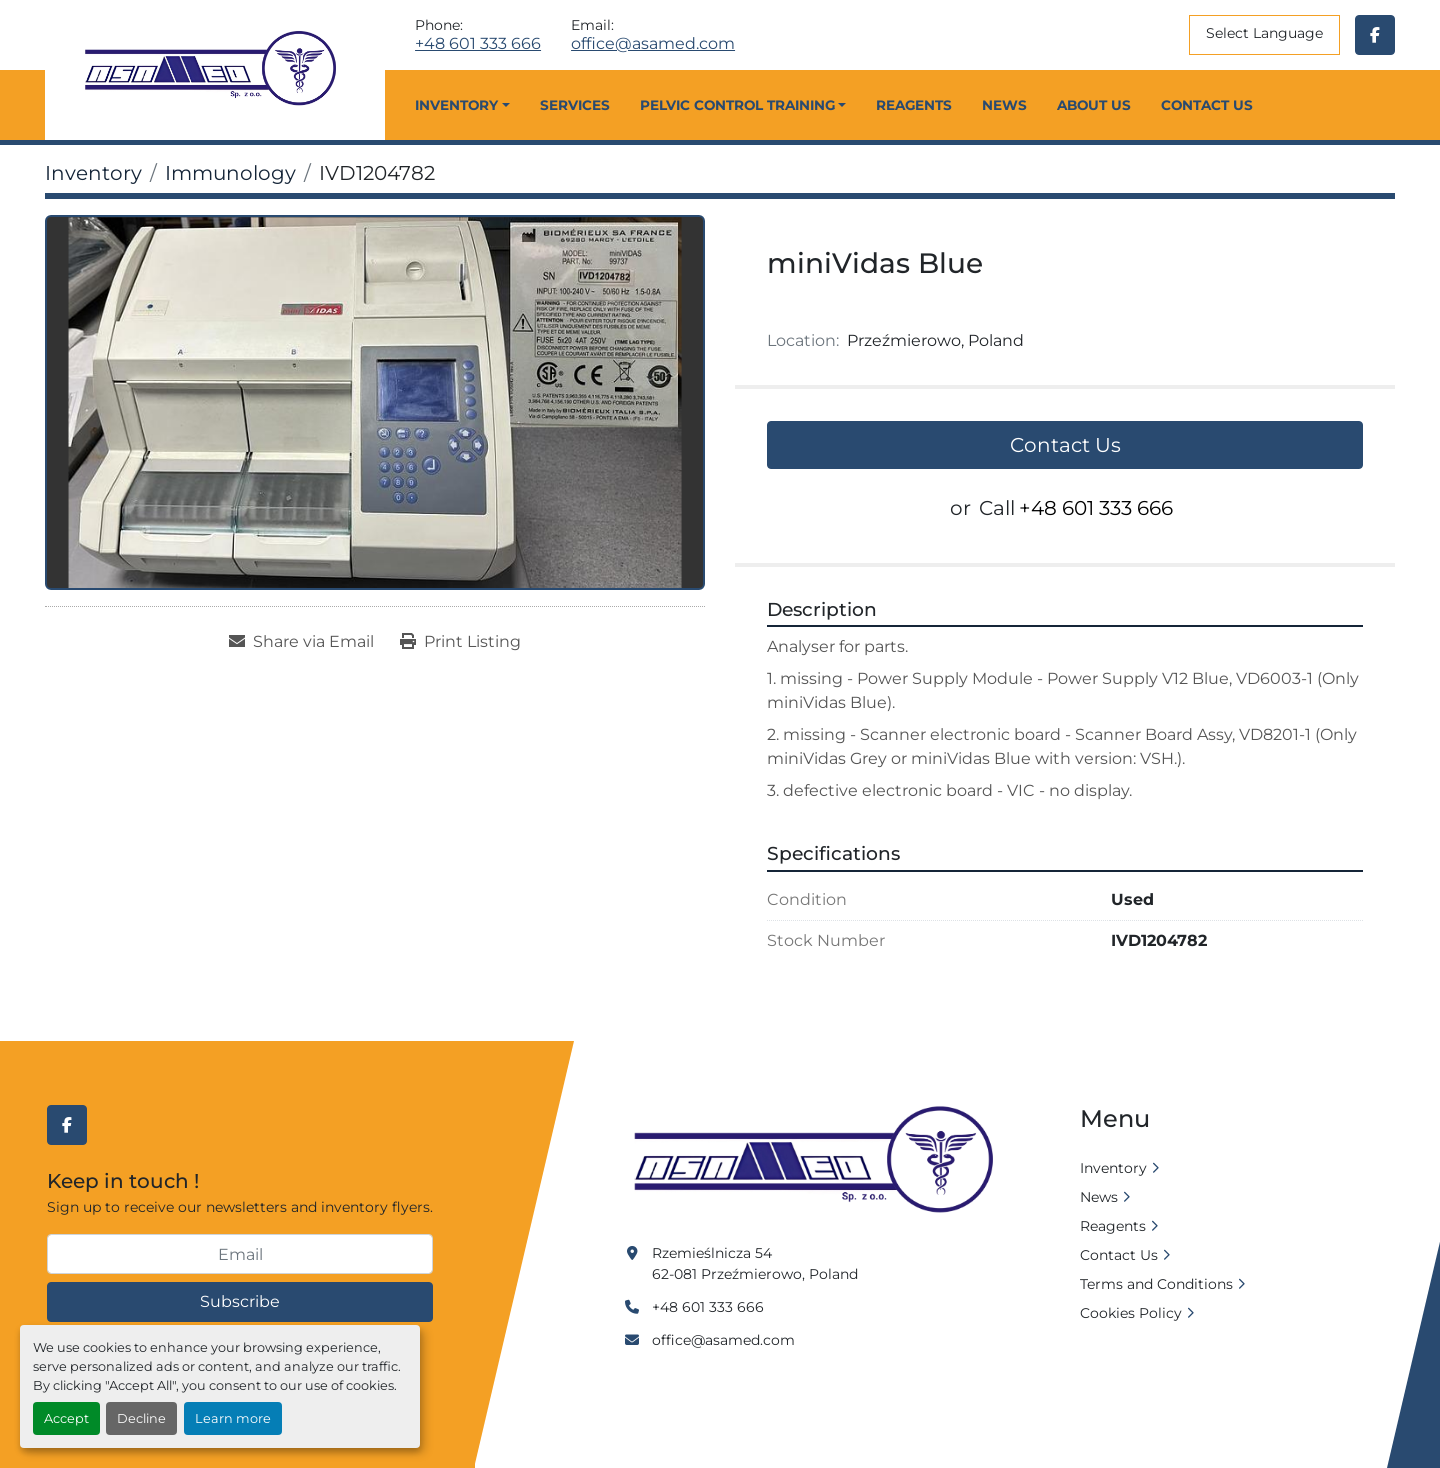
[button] (462, 105)
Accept (66, 1418)
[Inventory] (93, 173)
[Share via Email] (301, 642)
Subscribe (240, 1301)
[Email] (240, 1254)
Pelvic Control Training (737, 105)
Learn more (233, 1418)
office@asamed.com (653, 44)
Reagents (914, 105)
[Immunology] (230, 173)
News (1004, 105)
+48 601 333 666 (478, 44)
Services (575, 105)
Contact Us (1207, 105)
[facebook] (1375, 35)
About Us (1094, 105)
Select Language (1264, 33)
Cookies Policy (1131, 1313)
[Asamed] (820, 1161)
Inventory (456, 105)
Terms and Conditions (1156, 1284)
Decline (141, 1418)
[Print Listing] (460, 642)
